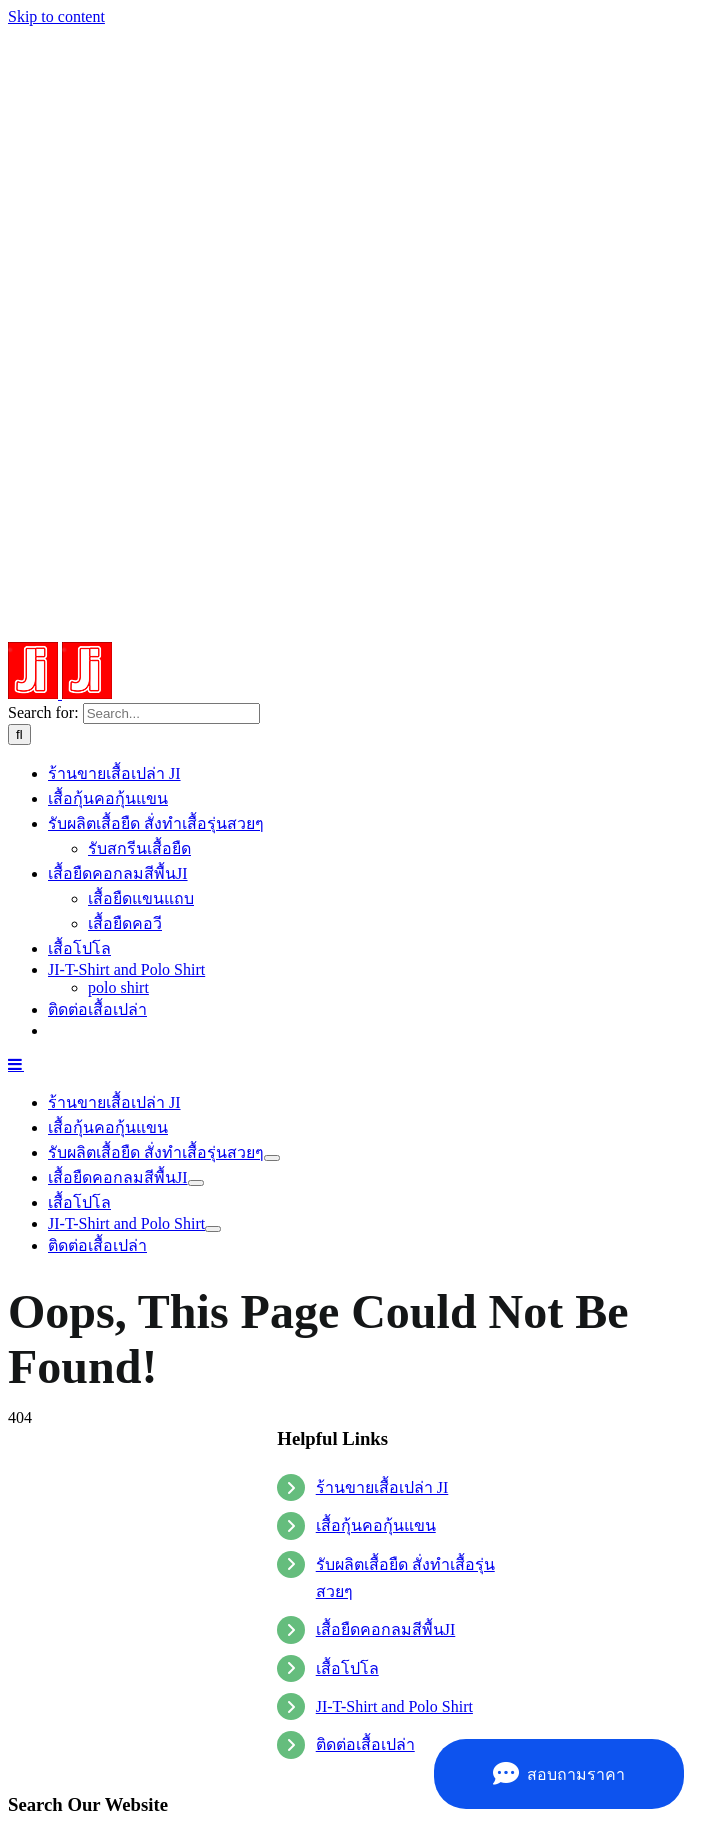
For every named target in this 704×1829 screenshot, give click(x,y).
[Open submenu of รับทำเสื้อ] (272, 1158)
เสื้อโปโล (347, 1668)
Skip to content (56, 16)
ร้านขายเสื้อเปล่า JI (382, 1487)
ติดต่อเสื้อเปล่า (365, 1744)
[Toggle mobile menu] (16, 1064)
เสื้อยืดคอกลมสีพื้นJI (386, 1629)
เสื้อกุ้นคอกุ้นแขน (376, 1525)
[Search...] (171, 713)
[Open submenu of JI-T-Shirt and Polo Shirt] (213, 1229)
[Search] (19, 734)
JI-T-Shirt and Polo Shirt (394, 1706)
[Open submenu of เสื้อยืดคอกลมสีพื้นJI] (196, 1183)
